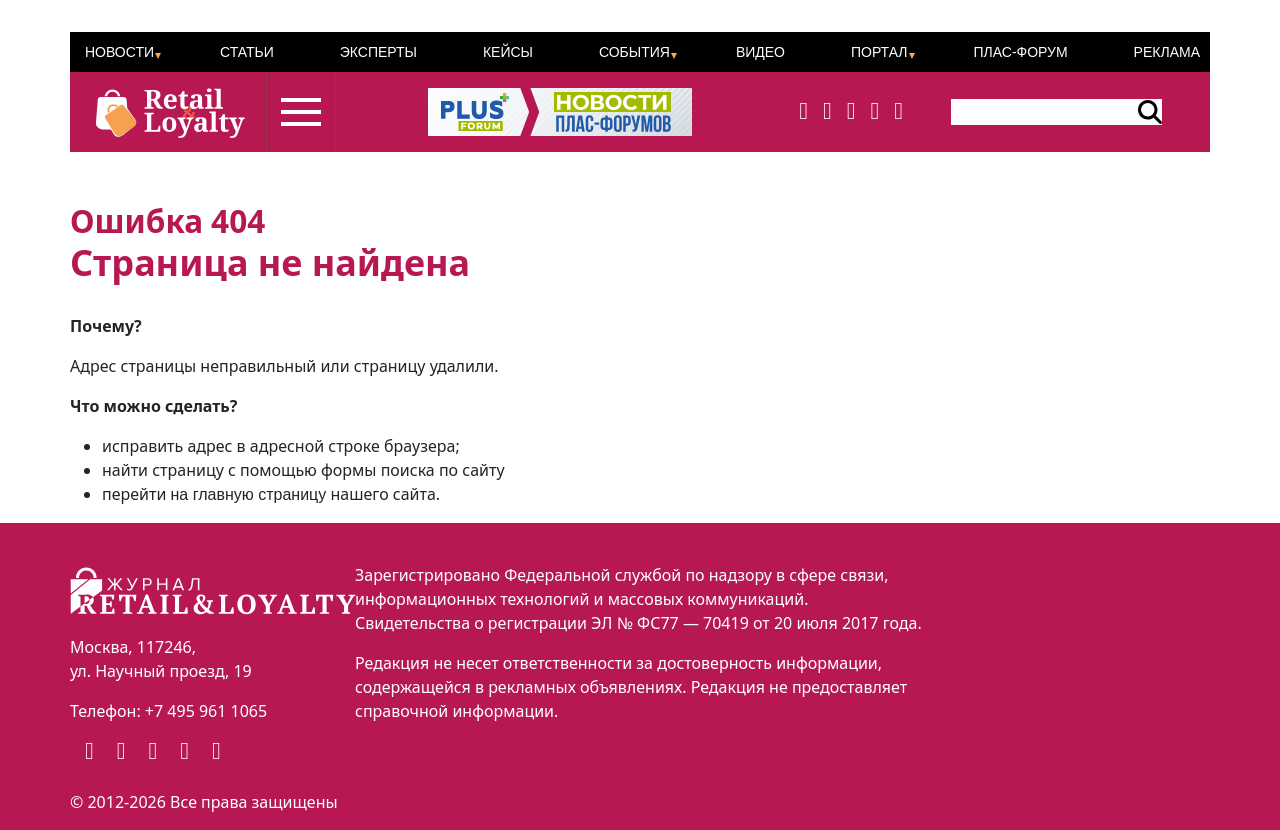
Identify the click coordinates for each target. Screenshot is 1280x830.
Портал (879, 52)
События (634, 52)
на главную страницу (249, 494)
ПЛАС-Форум (1020, 52)
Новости (119, 52)
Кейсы (508, 52)
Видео (760, 52)
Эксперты (378, 52)
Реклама (1167, 52)
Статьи (247, 52)
